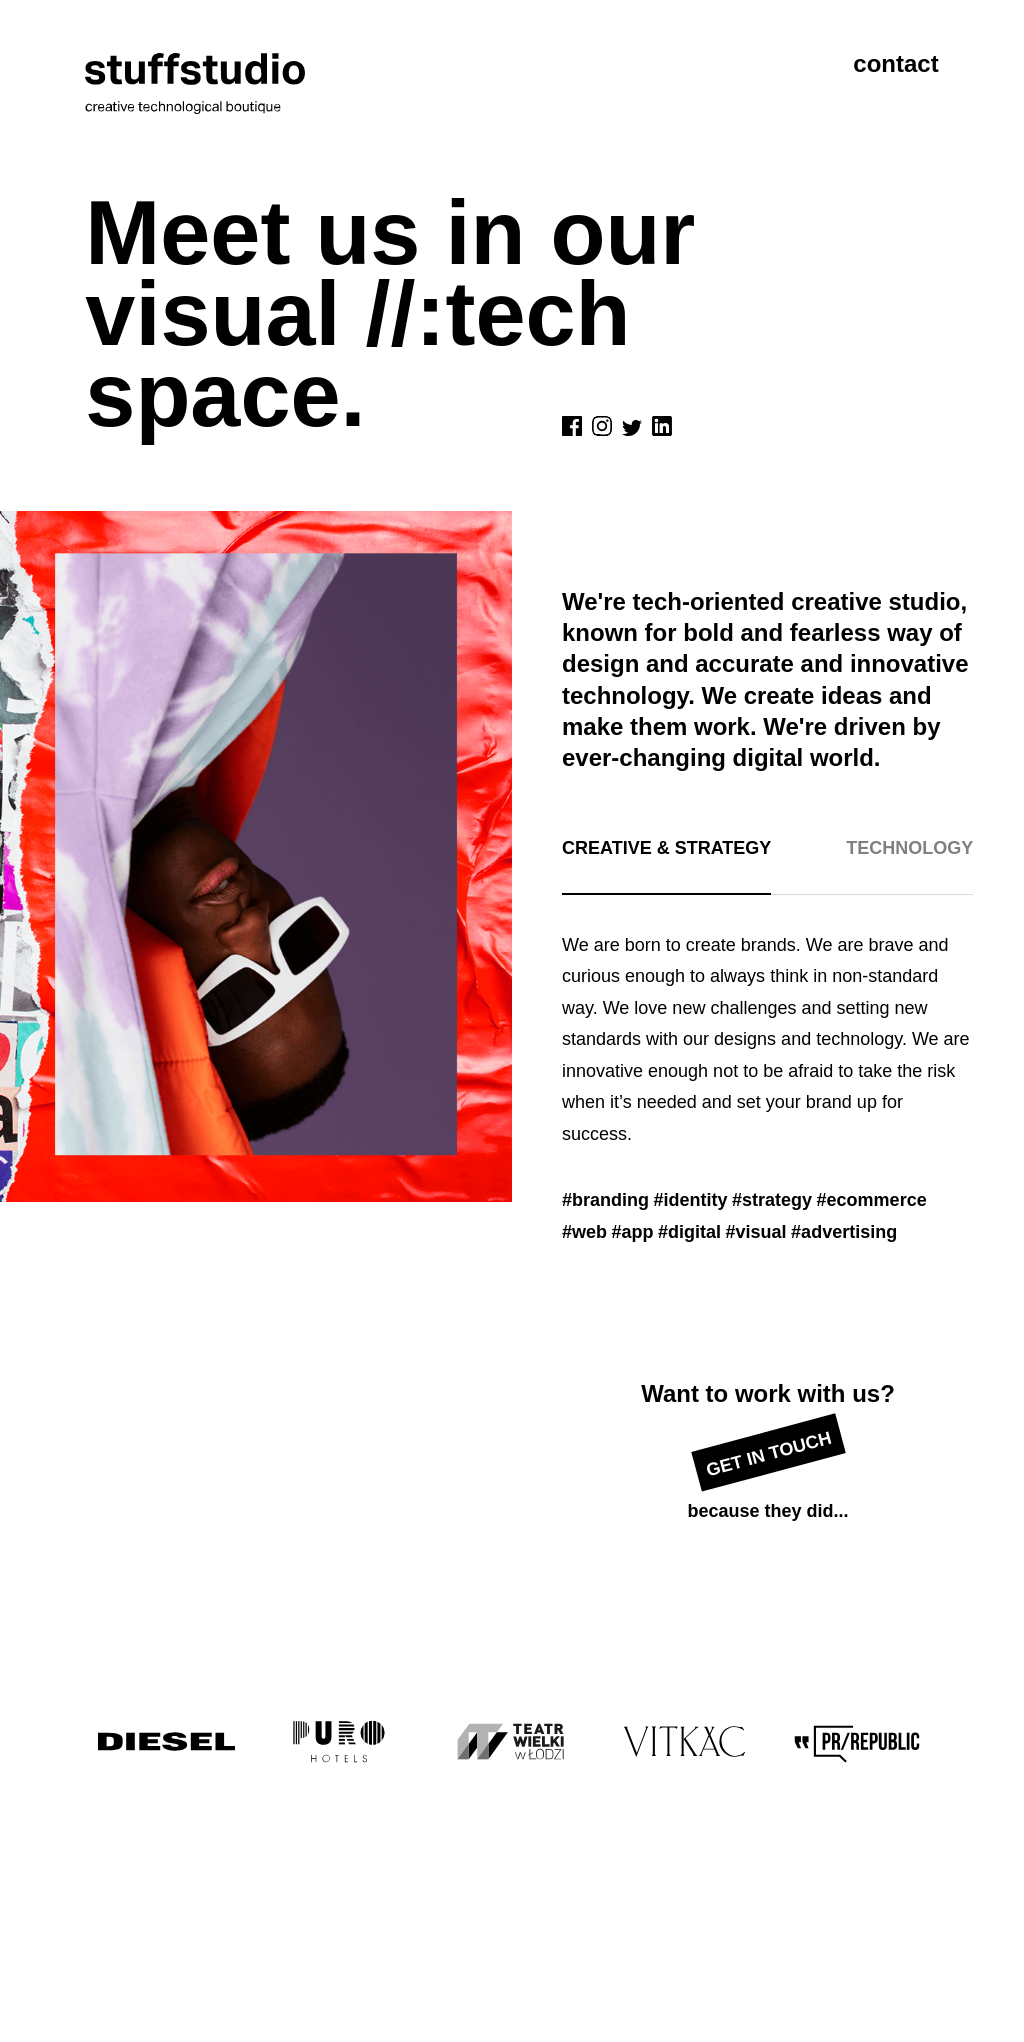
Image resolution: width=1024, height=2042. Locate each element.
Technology (909, 848)
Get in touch (768, 1454)
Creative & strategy (666, 848)
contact (895, 63)
